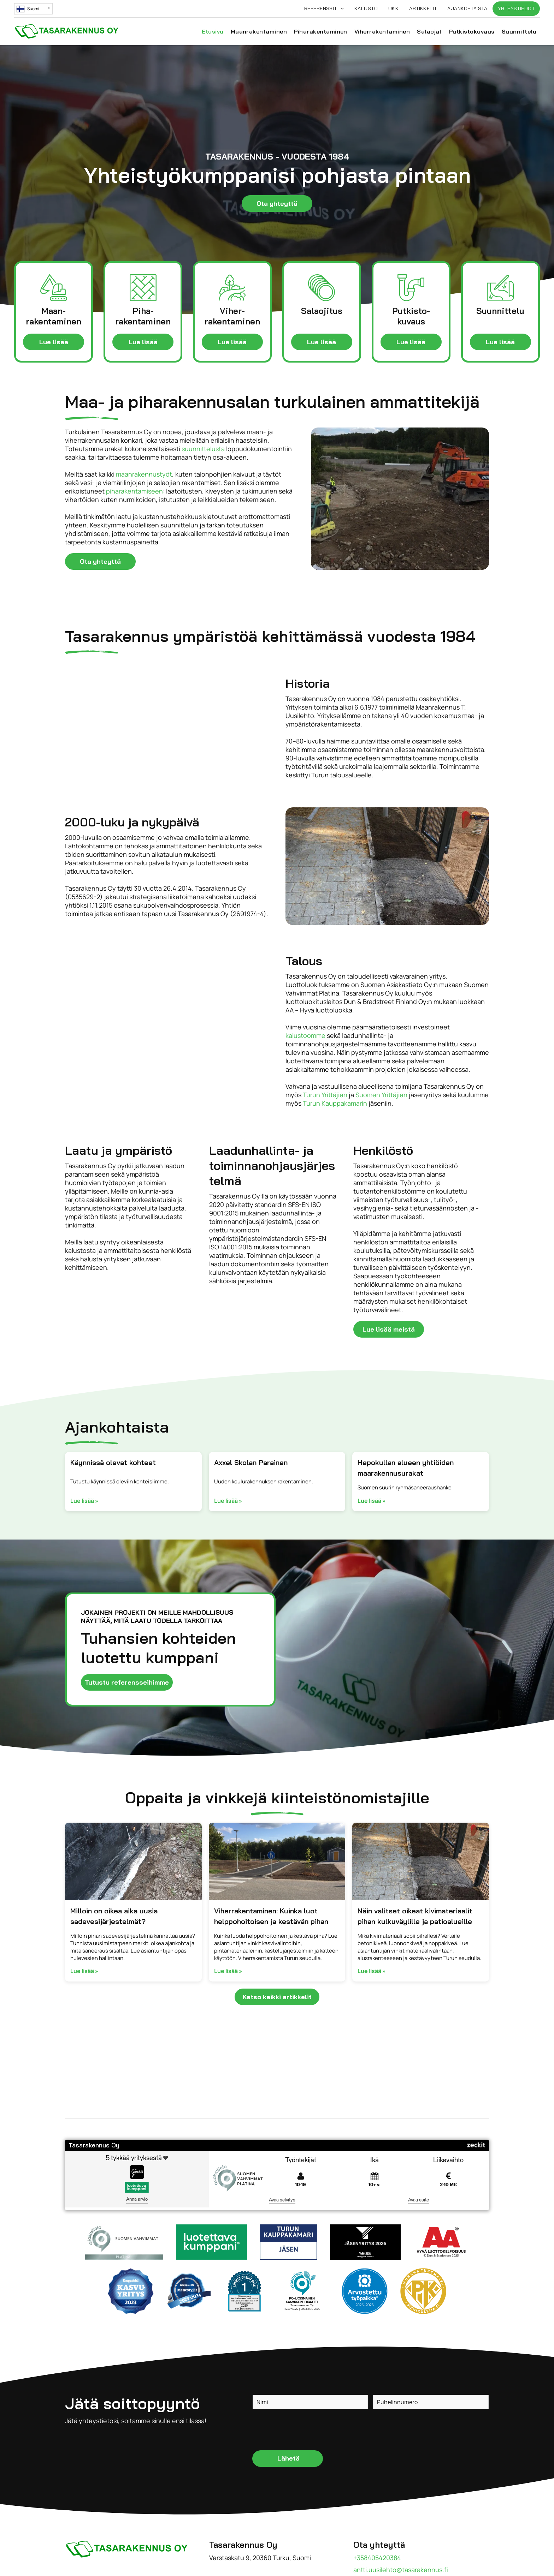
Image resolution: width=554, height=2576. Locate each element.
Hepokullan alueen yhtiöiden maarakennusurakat (406, 1467)
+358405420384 (377, 2557)
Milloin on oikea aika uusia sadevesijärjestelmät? (114, 1916)
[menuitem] (324, 8)
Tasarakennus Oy (94, 2145)
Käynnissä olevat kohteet (113, 1462)
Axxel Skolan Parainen (251, 1462)
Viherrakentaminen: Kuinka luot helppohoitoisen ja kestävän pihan (271, 1916)
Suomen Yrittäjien (381, 1094)
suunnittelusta (203, 448)
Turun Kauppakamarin (335, 1103)
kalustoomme (305, 1035)
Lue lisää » (84, 1501)
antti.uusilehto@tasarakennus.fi (400, 2569)
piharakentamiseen (134, 491)
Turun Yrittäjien (325, 1094)
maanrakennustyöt (144, 474)
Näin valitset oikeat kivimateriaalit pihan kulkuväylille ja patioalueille (415, 1916)
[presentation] (306, 2429)
